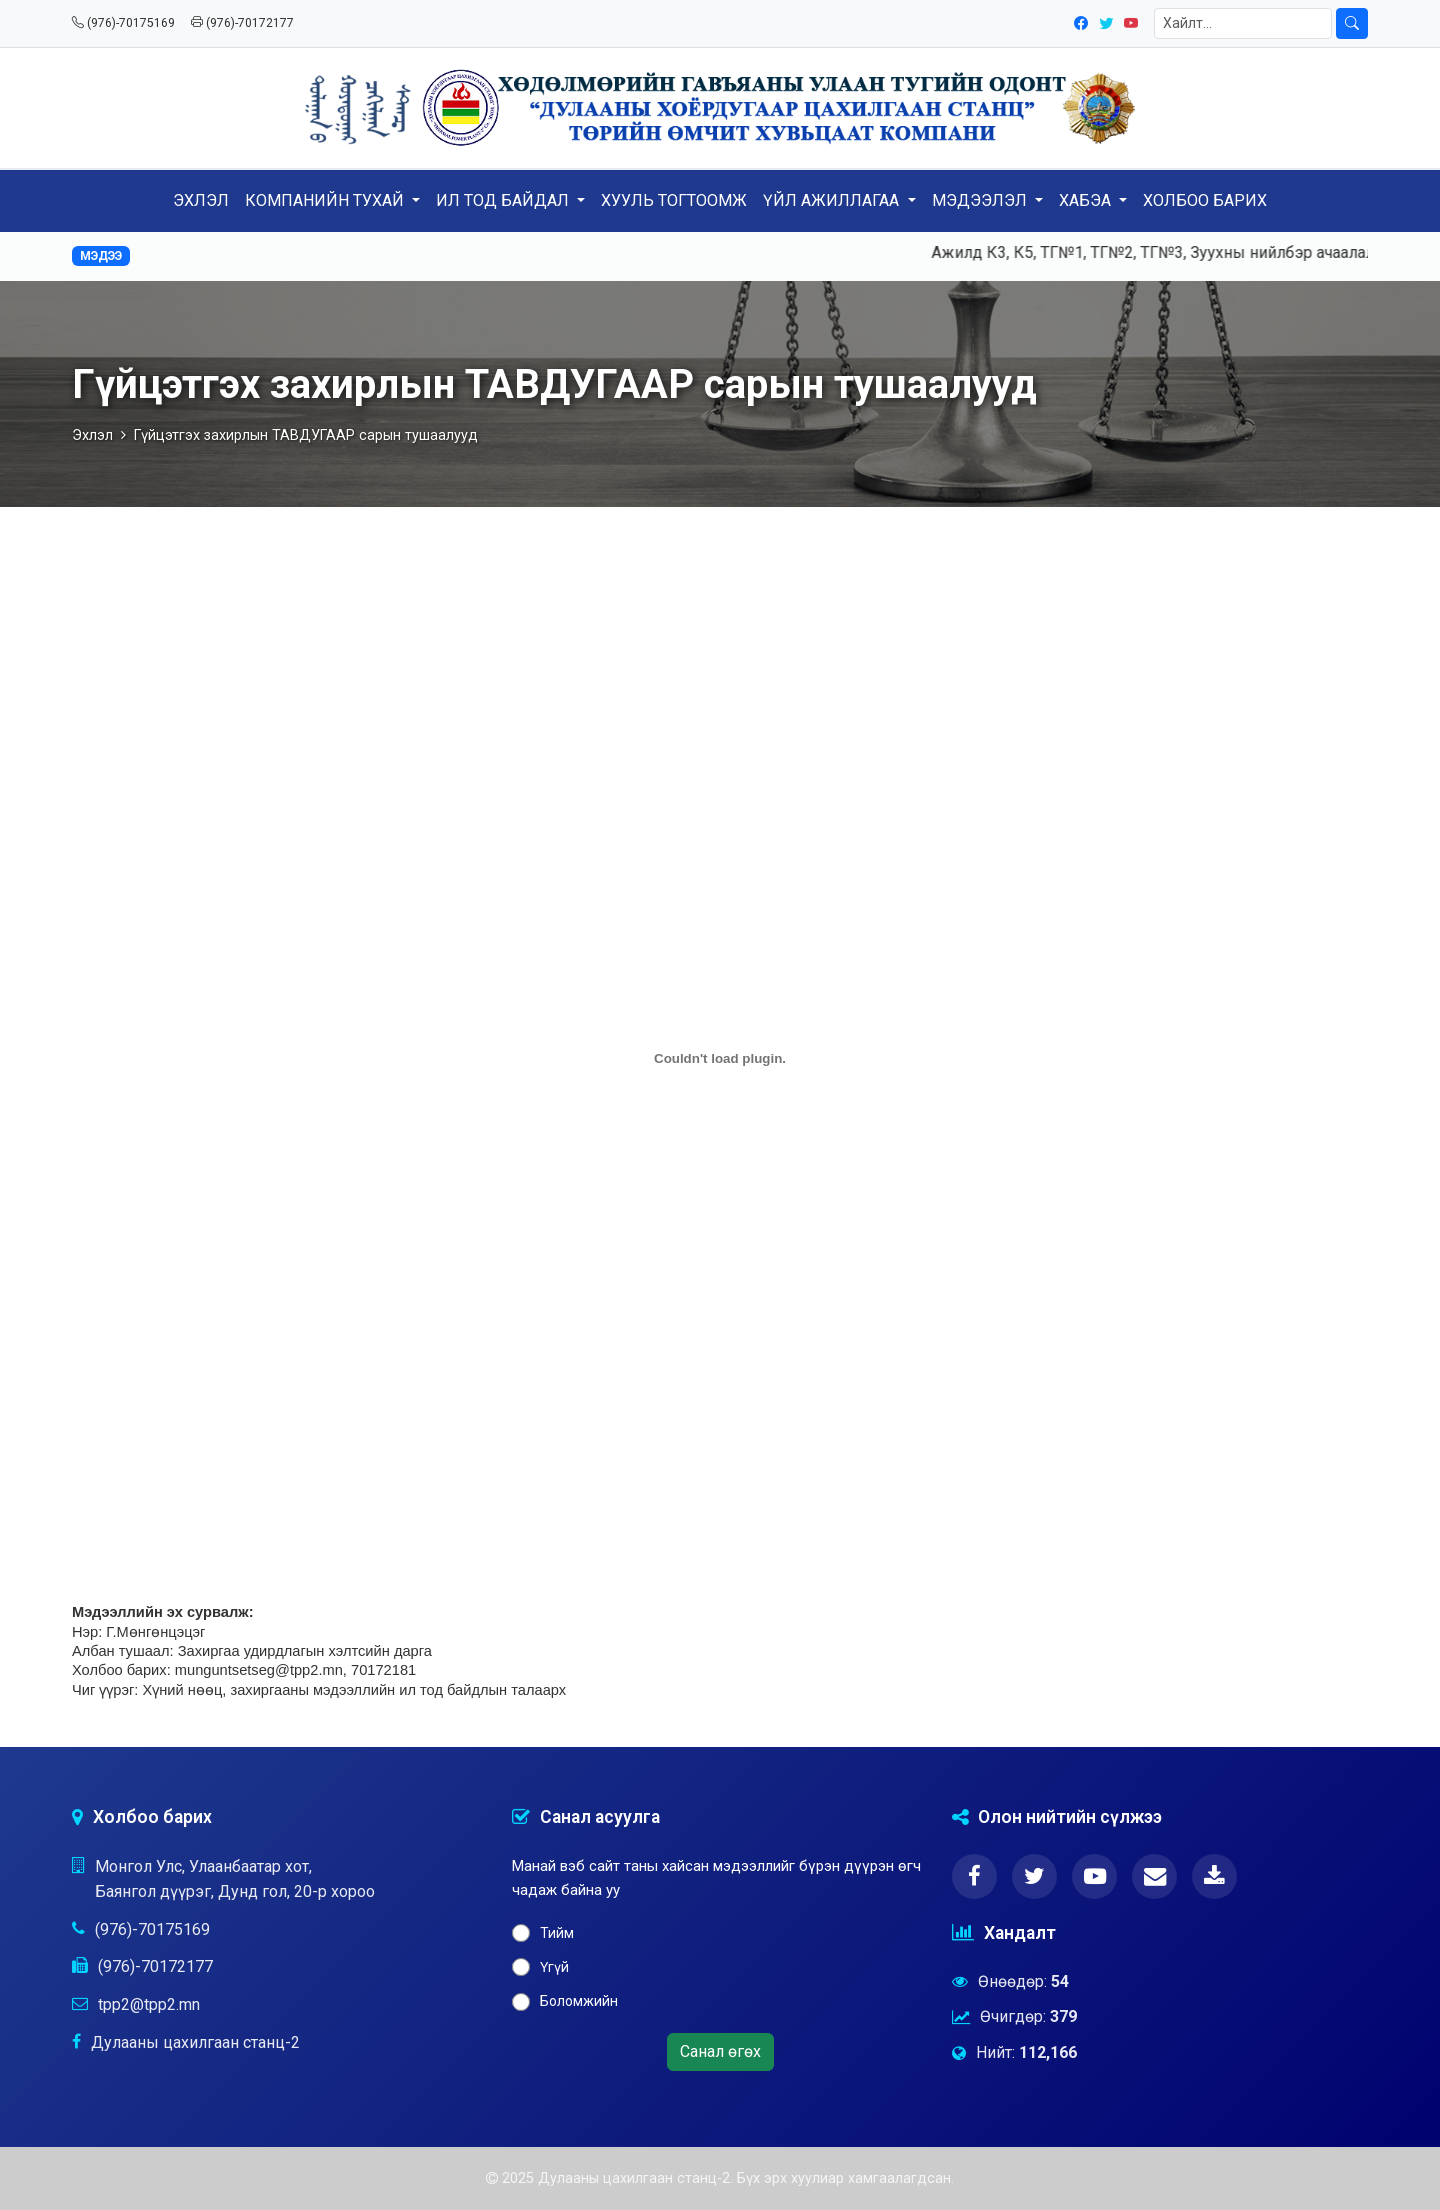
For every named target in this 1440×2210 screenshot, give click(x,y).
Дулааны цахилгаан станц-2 (195, 2042)
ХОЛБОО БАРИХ (1205, 200)
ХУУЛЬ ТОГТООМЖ (674, 200)
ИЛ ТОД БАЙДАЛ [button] (504, 200)
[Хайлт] (1243, 23)
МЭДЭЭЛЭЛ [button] (981, 200)
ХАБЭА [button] (1087, 200)
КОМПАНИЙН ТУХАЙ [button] (326, 200)
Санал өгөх (720, 2051)
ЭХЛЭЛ (201, 200)
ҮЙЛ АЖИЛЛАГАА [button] (833, 200)
